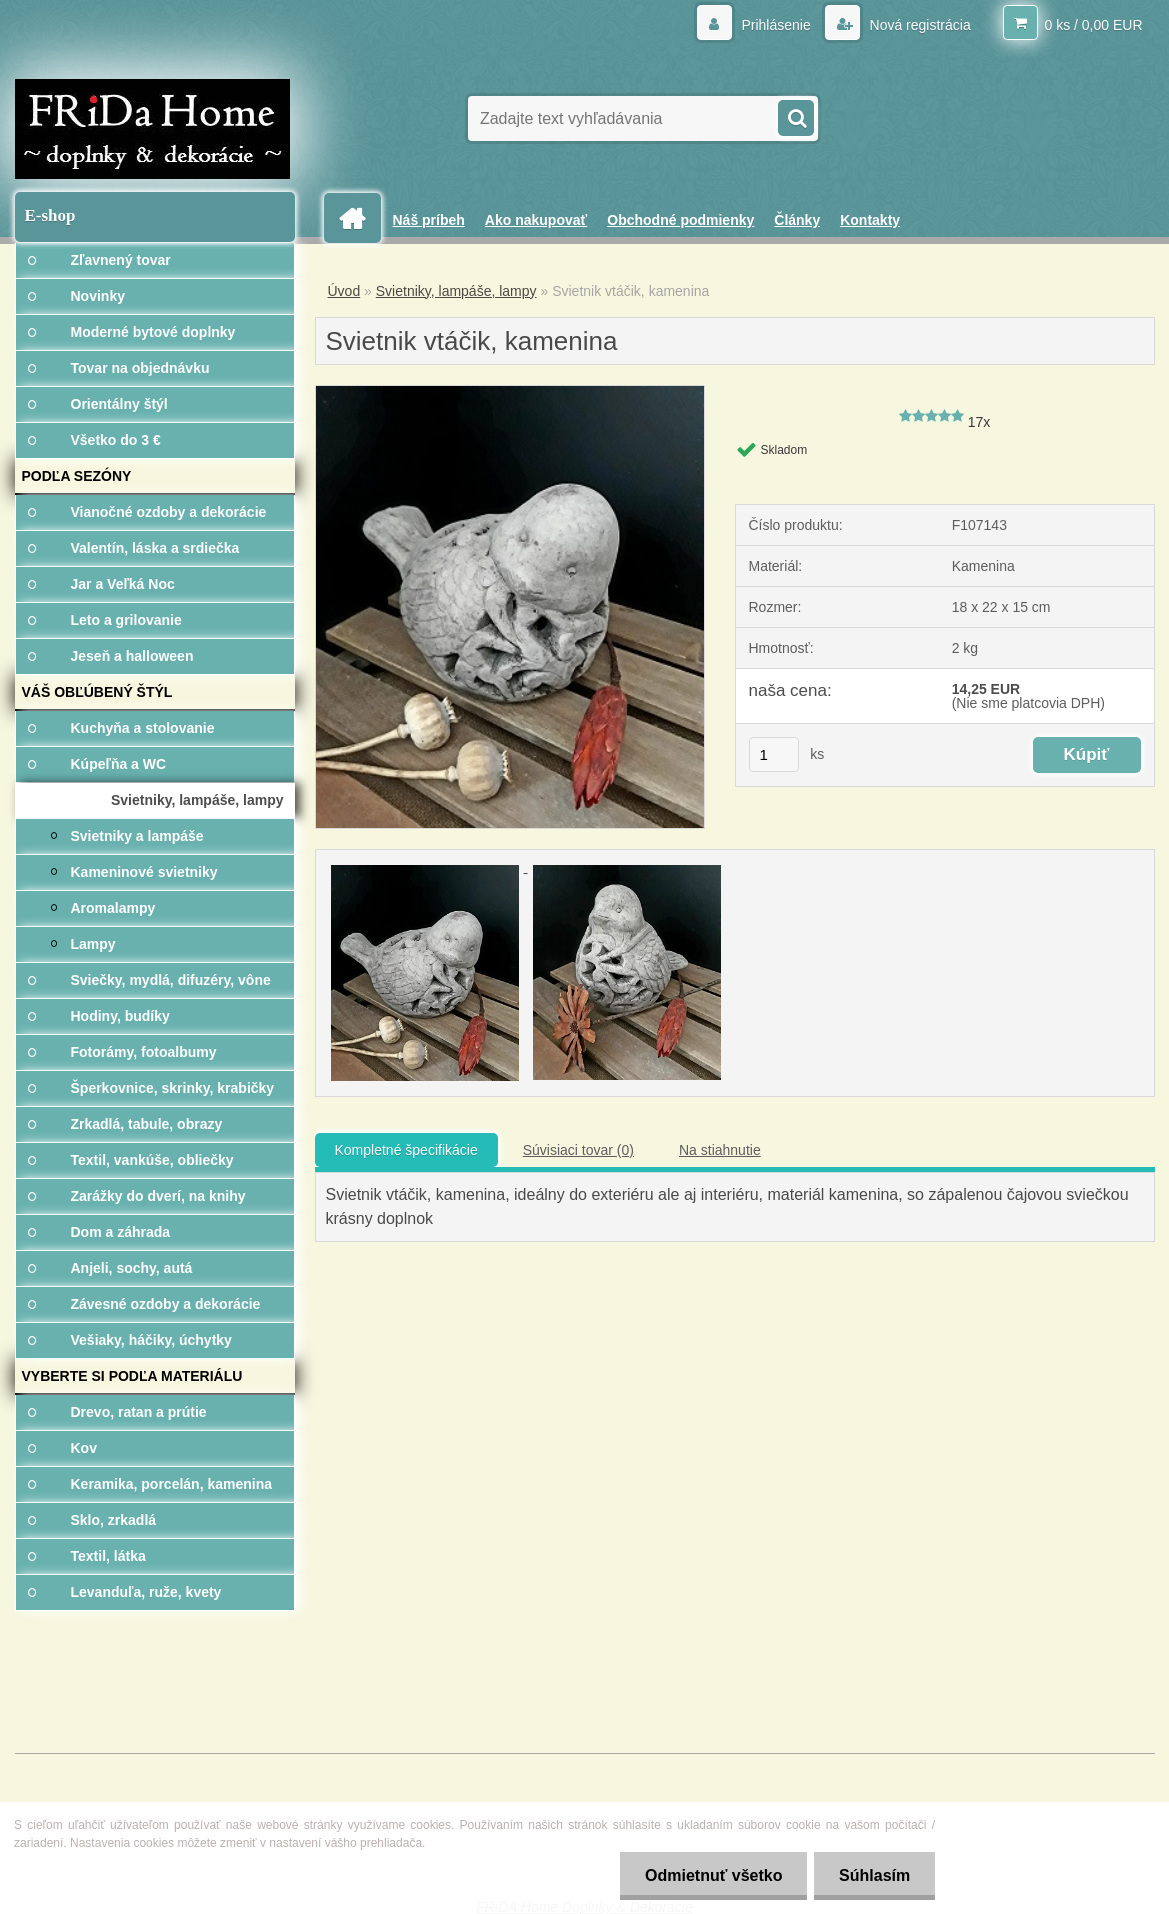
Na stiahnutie (720, 1150)
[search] (795, 116)
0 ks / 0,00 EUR (1093, 25)
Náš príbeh (429, 220)
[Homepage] (360, 218)
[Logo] (152, 129)
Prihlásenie (776, 25)
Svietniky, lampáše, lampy (456, 291)
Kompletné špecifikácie (406, 1150)
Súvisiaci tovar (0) (578, 1150)
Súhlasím (874, 1875)
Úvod (344, 291)
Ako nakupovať (536, 220)
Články (797, 220)
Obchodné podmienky (680, 220)
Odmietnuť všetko (712, 1875)
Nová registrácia (918, 25)
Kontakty (870, 220)
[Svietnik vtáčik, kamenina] (510, 393)
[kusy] (774, 754)
